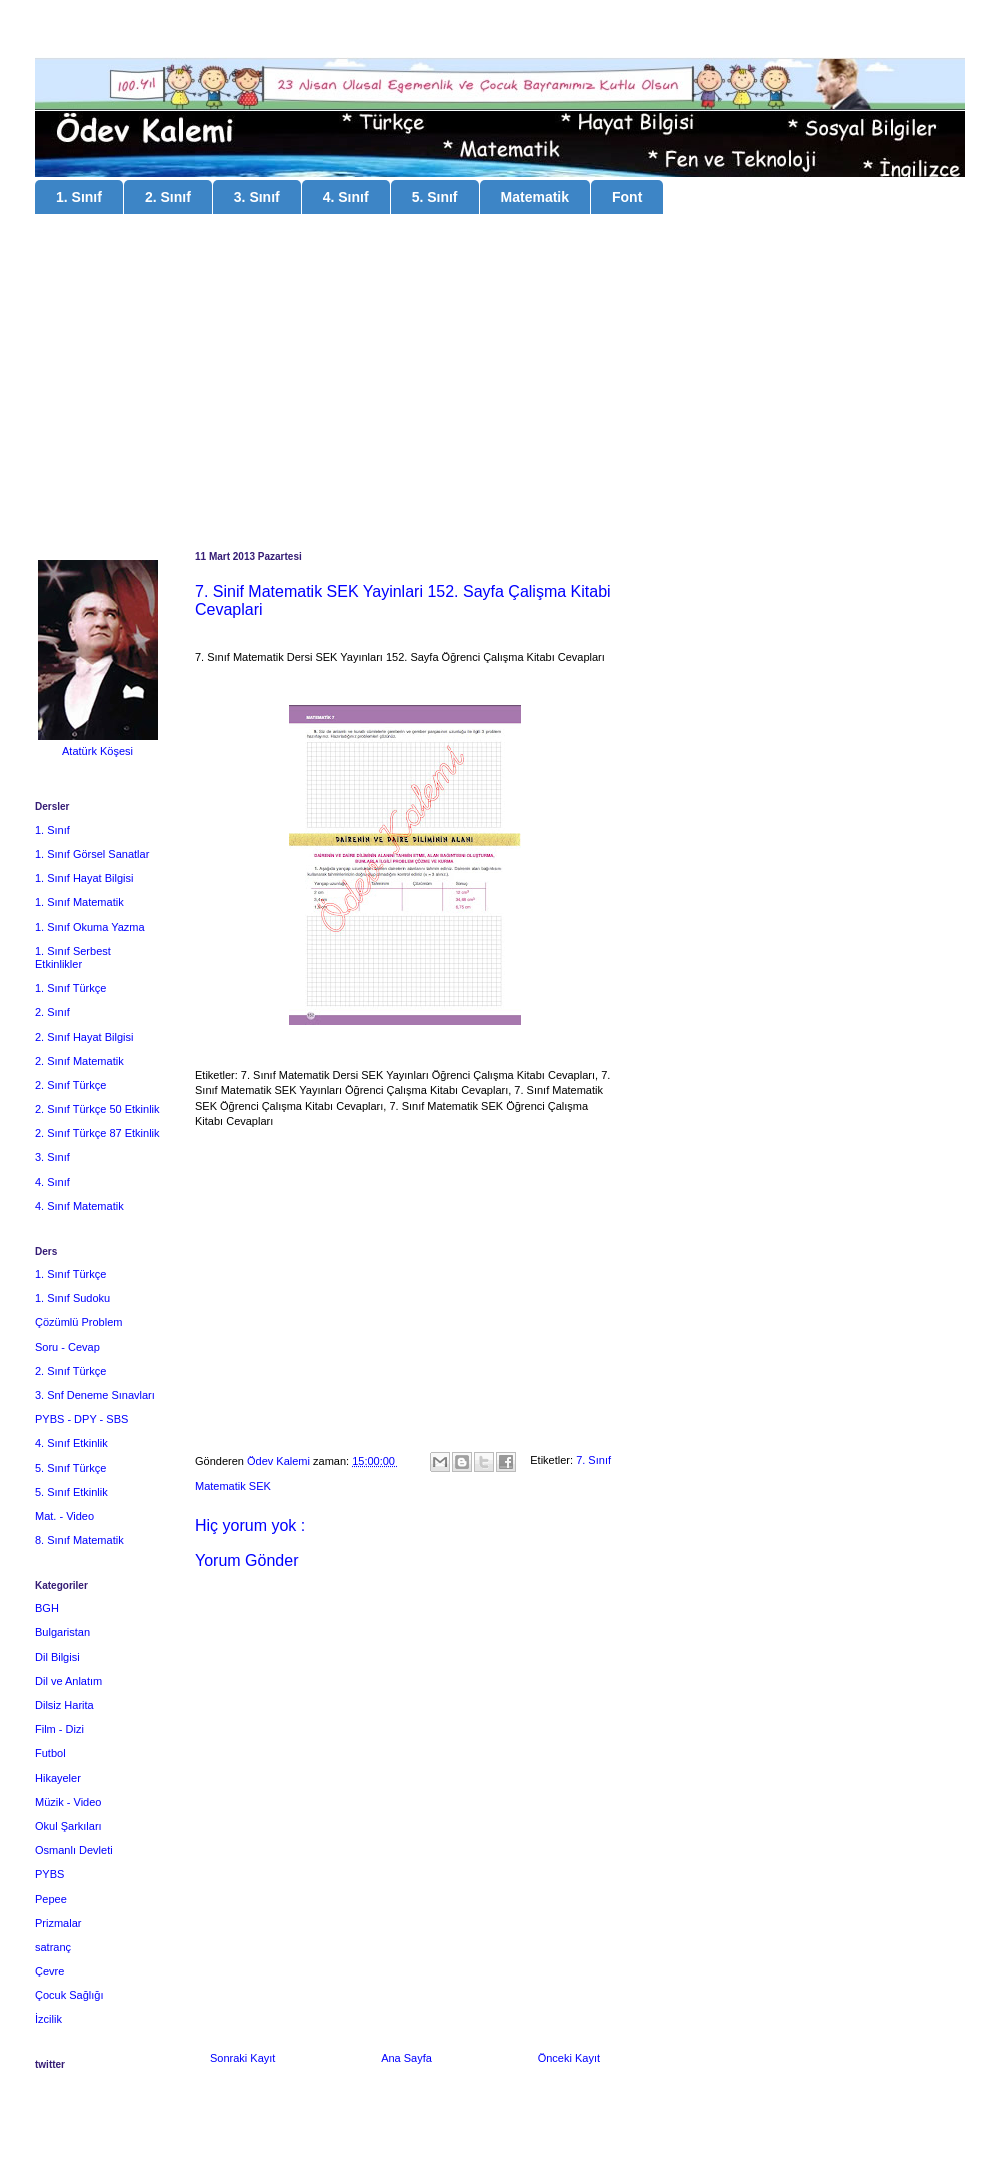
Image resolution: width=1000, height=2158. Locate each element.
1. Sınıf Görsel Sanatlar (92, 854)
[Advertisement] (500, 385)
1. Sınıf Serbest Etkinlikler (73, 957)
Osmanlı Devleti (74, 1850)
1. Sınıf (79, 197)
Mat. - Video (64, 1516)
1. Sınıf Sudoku (72, 1298)
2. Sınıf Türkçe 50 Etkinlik (97, 1109)
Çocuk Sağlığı (69, 1995)
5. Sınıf (435, 197)
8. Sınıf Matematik (79, 1540)
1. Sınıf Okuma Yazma (90, 927)
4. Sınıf (346, 197)
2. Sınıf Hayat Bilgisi (84, 1037)
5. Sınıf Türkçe (70, 1468)
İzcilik (48, 2019)
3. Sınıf (257, 197)
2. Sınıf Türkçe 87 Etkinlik (97, 1133)
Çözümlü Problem (78, 1322)
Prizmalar (58, 1923)
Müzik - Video (68, 1802)
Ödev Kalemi (280, 1461)
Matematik (535, 197)
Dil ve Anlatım (68, 1681)
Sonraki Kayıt (242, 2058)
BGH (47, 1608)
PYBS (49, 1874)
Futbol (50, 1753)
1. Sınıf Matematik (79, 902)
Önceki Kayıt (569, 2058)
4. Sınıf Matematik (79, 1206)
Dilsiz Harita (64, 1705)
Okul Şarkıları (68, 1826)
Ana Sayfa (406, 2058)
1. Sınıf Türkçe (70, 988)
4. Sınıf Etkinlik (71, 1443)
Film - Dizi (59, 1729)
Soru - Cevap (67, 1347)
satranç (53, 1947)
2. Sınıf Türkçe (70, 1085)
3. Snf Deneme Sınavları (95, 1395)
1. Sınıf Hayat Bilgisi (84, 878)
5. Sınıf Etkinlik (71, 1492)
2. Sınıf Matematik (79, 1061)
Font (627, 197)
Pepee (51, 1899)
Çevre (49, 1971)
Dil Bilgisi (57, 1657)
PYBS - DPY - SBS (81, 1419)
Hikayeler (58, 1778)
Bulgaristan (62, 1632)
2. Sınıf (168, 197)
